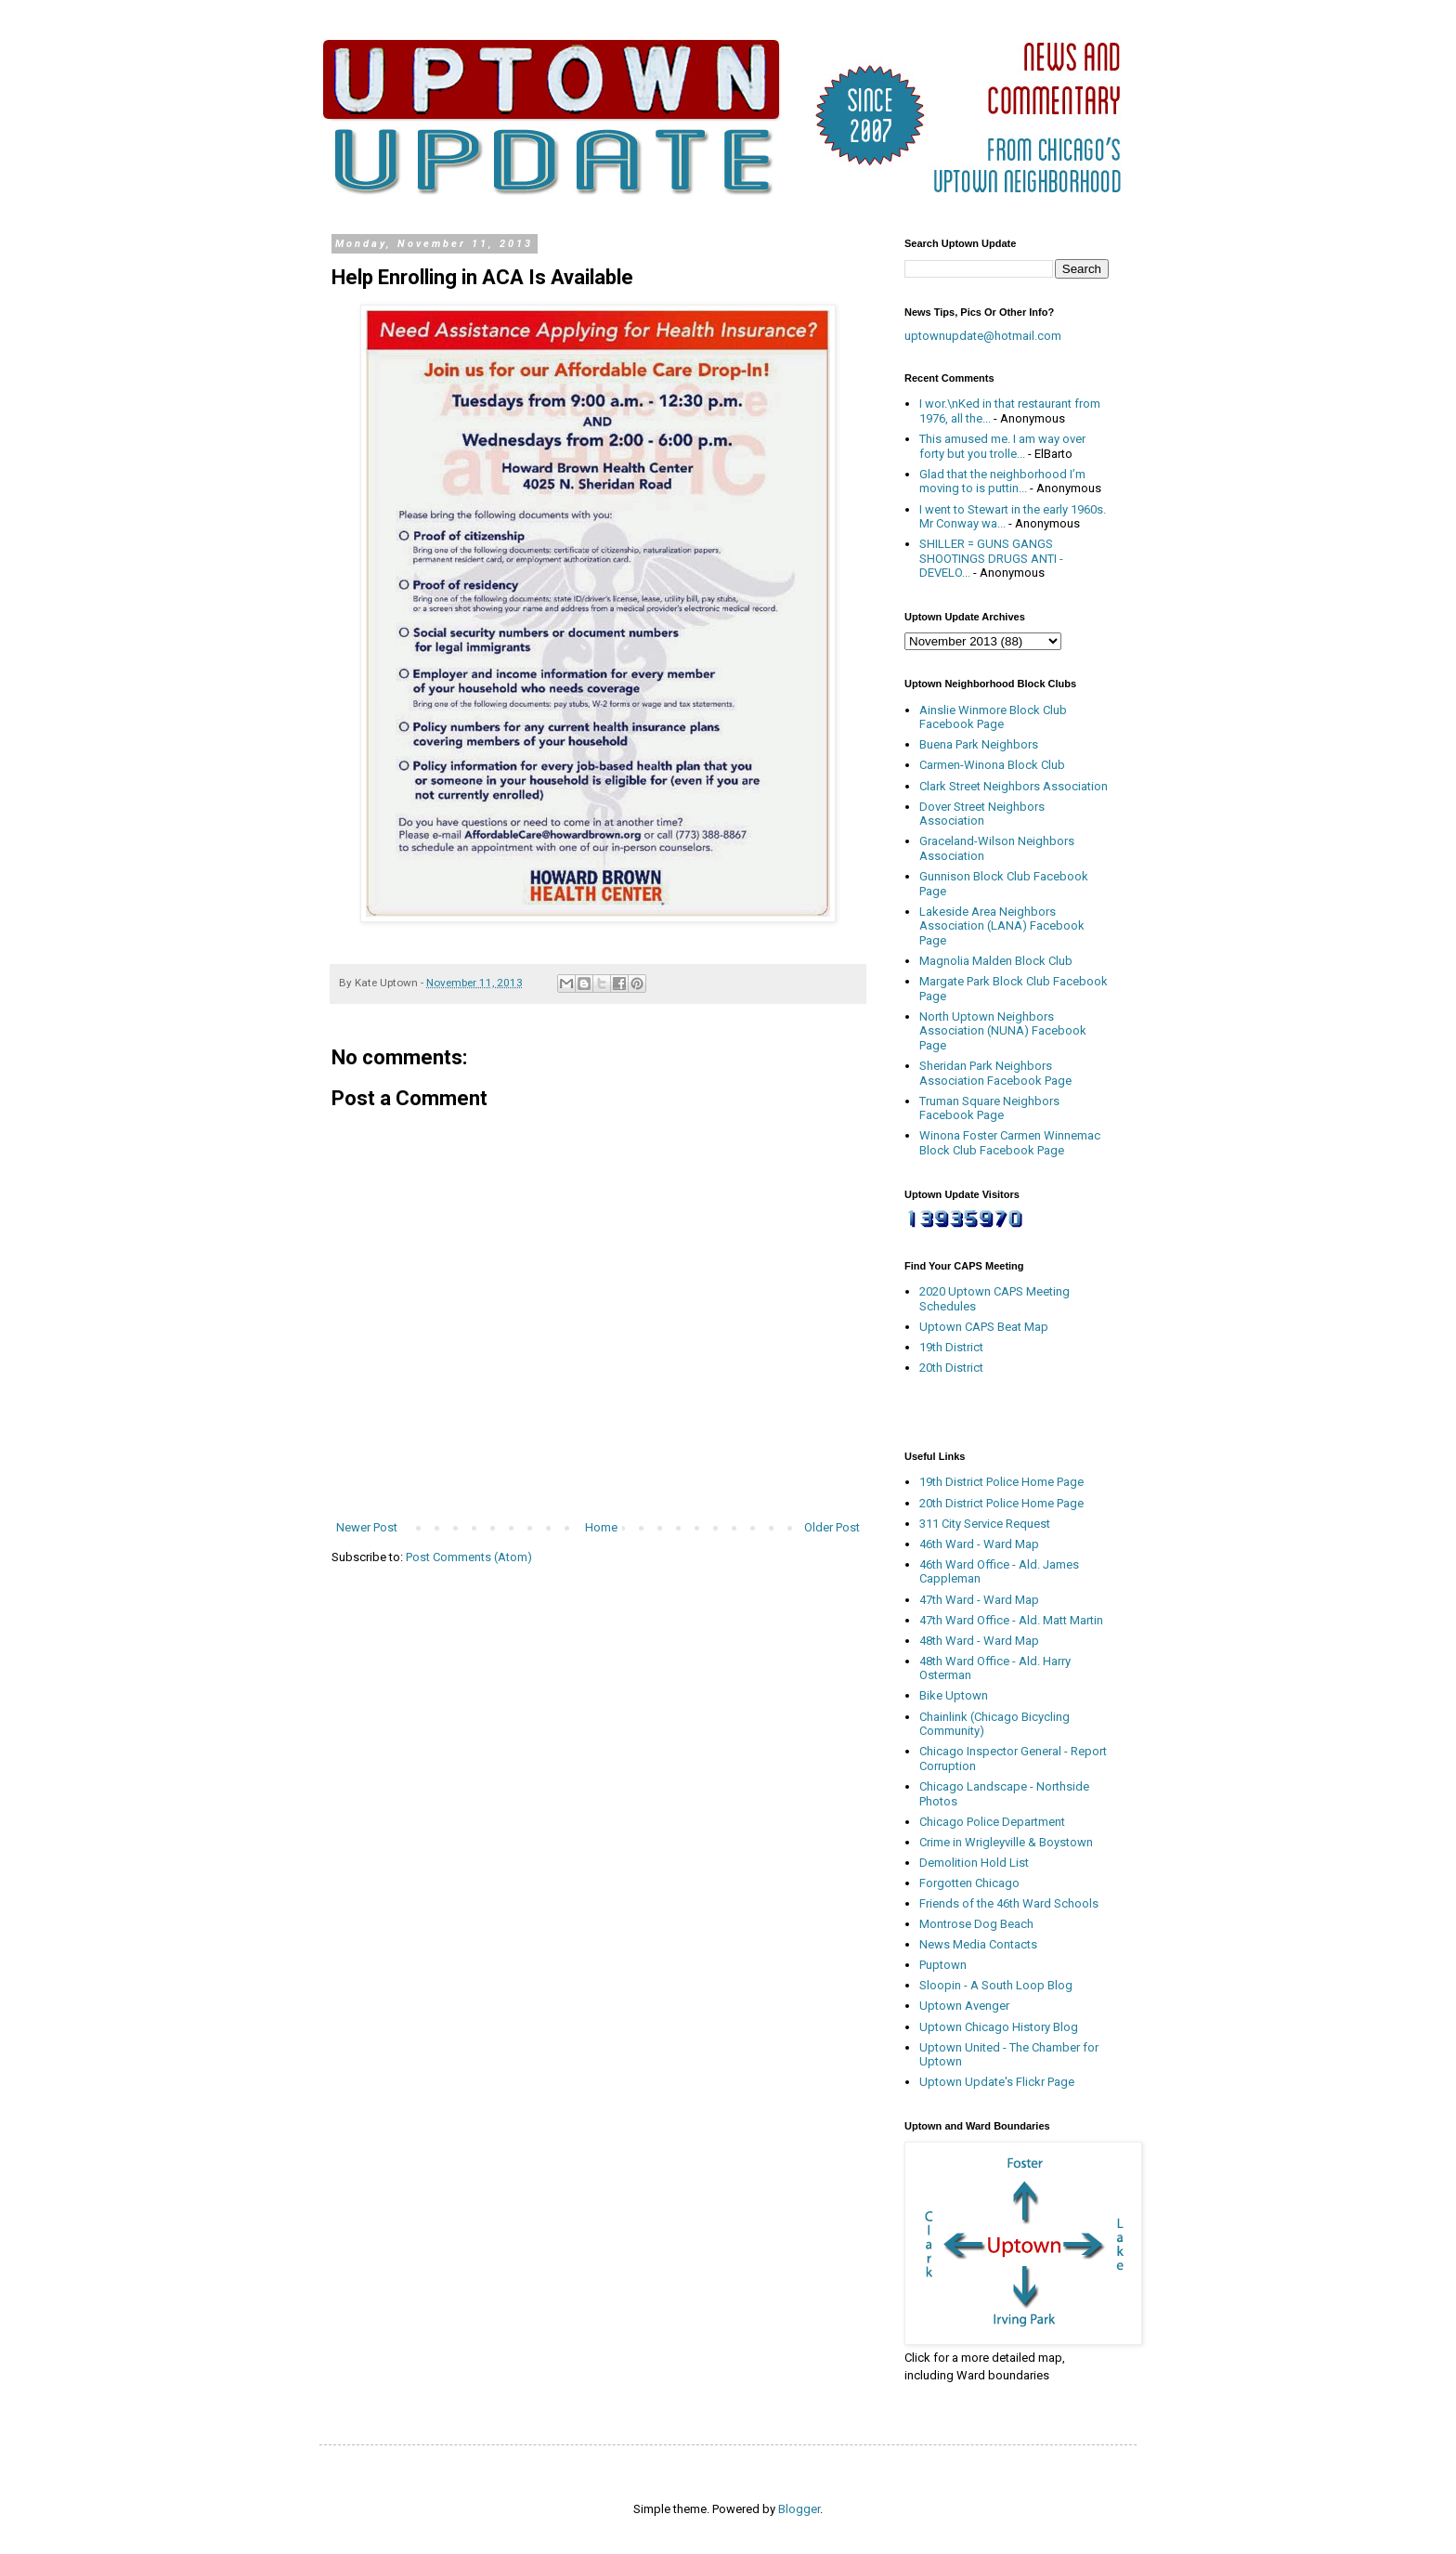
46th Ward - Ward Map (979, 1544)
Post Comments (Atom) (469, 1557)
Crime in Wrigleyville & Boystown (1006, 1842)
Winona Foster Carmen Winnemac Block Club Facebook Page (1009, 1142)
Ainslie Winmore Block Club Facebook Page (993, 717)
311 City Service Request (984, 1524)
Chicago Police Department (992, 1822)
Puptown (943, 1965)
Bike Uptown (953, 1695)
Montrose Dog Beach (976, 1924)
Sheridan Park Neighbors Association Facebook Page (995, 1073)
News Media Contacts (978, 1944)
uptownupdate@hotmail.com (982, 336)
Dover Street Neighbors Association (982, 814)
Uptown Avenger (964, 2006)
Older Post (832, 1527)
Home (601, 1527)
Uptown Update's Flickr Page (996, 2082)
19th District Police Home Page (1001, 1482)
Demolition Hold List (974, 1863)
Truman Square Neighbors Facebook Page (989, 1108)
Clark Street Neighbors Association (1013, 786)
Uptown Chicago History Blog (998, 2027)
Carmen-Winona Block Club (992, 765)
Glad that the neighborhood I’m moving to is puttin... (1002, 481)
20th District (951, 1368)
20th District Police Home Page (1001, 1503)
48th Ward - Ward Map (979, 1641)
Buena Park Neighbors (978, 744)
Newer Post (366, 1527)
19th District (951, 1347)
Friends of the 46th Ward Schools (1008, 1903)
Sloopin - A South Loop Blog (995, 1985)
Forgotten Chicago (969, 1883)
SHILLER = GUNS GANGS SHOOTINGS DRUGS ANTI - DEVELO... (991, 558)
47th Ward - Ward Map (979, 1600)
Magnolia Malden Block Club (995, 961)
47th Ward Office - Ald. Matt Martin (1011, 1620)
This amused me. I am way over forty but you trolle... (1002, 446)
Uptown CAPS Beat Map (983, 1327)
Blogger (799, 2509)
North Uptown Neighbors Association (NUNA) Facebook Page (1002, 1031)
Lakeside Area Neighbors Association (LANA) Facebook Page (1002, 926)
